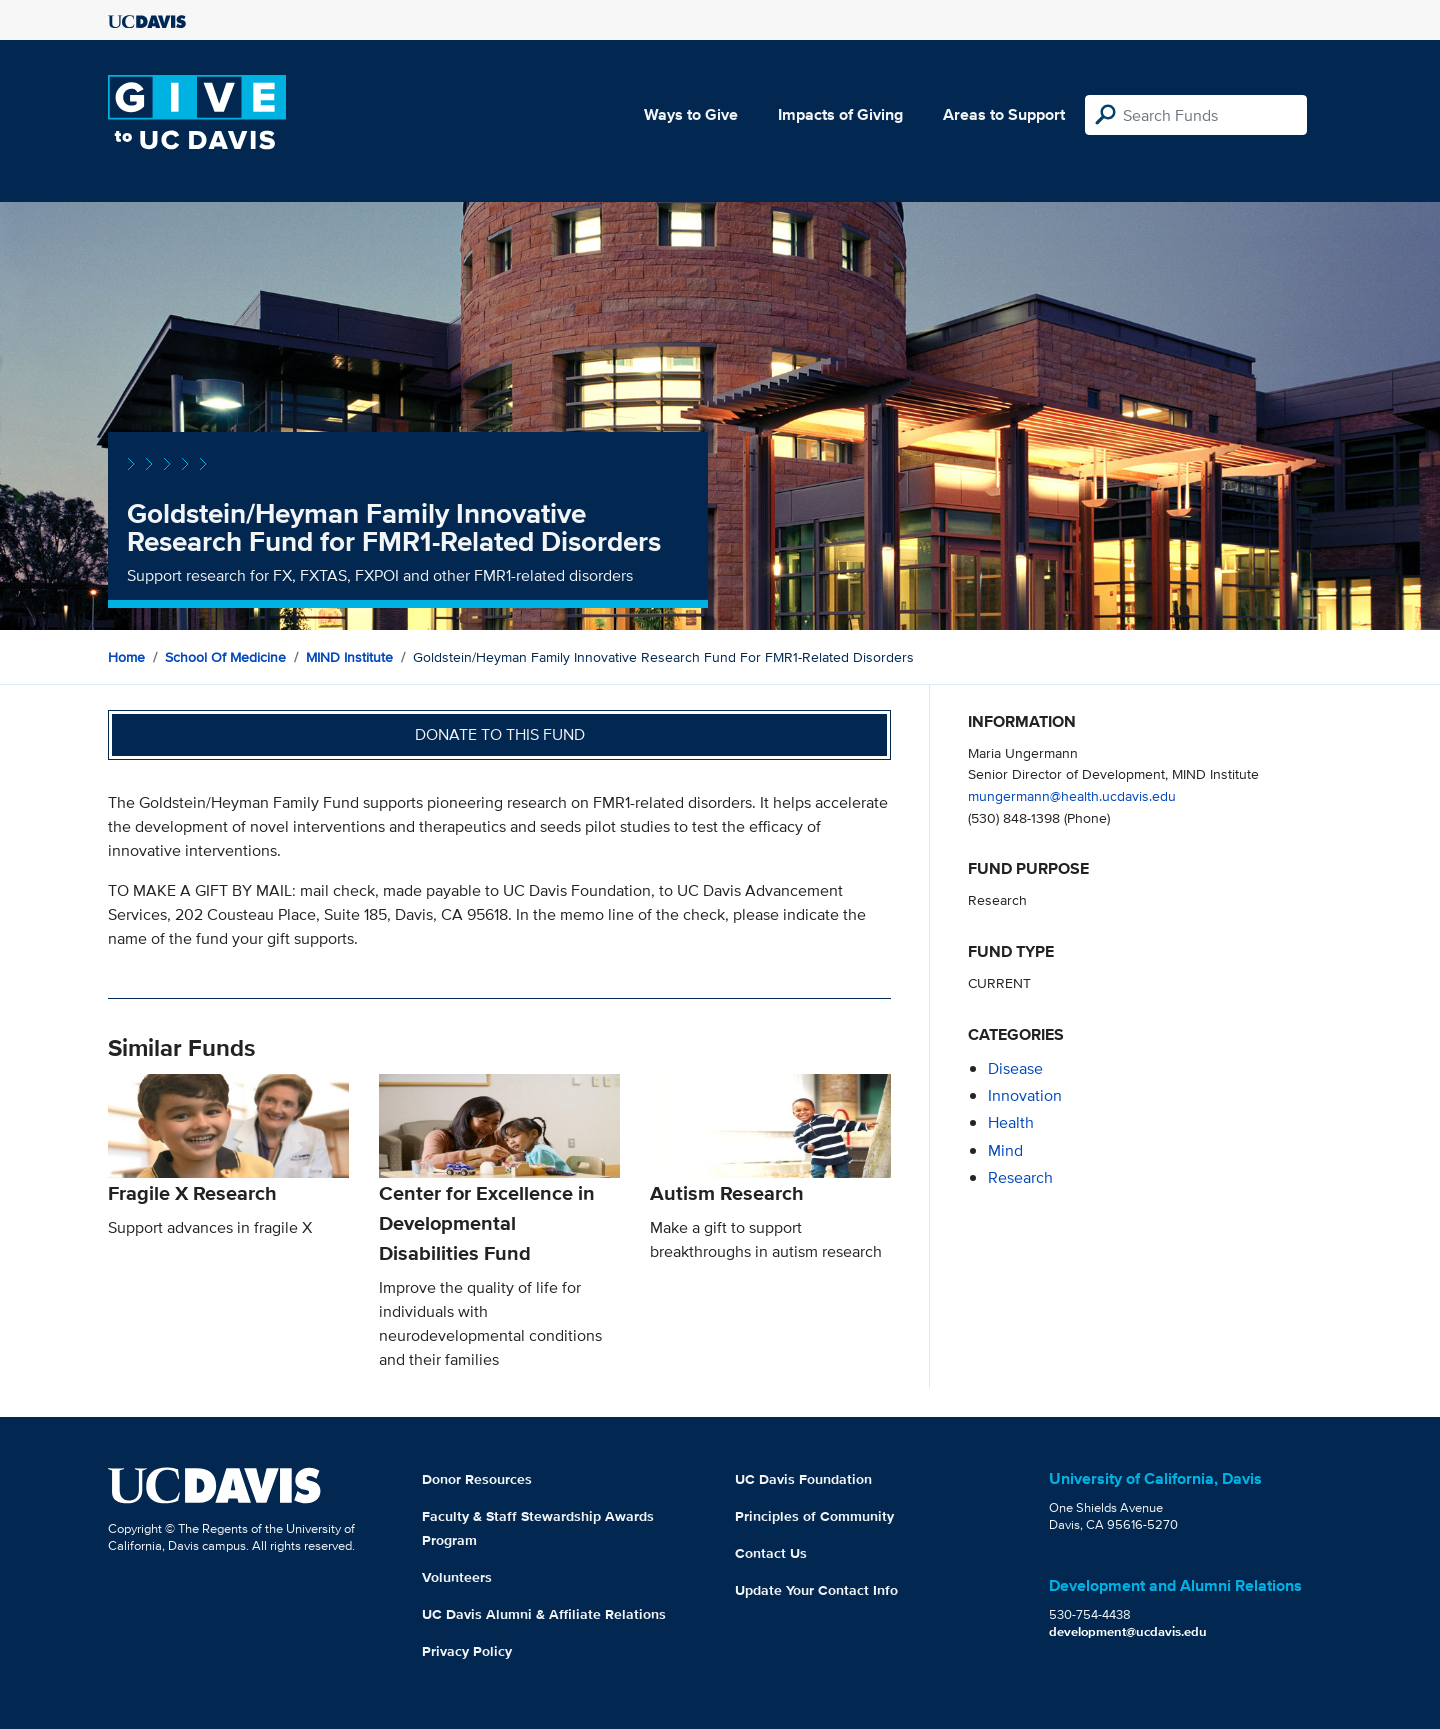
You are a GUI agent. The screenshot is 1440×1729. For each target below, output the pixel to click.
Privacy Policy (467, 1651)
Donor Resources (477, 1479)
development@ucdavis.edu (1128, 1631)
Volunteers (457, 1577)
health (1011, 1122)
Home (126, 657)
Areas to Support (1004, 114)
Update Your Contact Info (816, 1590)
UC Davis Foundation (803, 1479)
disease (1015, 1068)
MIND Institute (349, 657)
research (1020, 1177)
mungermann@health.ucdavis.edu (1072, 795)
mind (1005, 1150)
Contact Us (771, 1553)
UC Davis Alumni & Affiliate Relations (544, 1614)
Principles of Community (814, 1516)
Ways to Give (691, 114)
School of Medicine (225, 657)
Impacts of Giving (840, 114)
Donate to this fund (500, 734)
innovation (1025, 1095)
